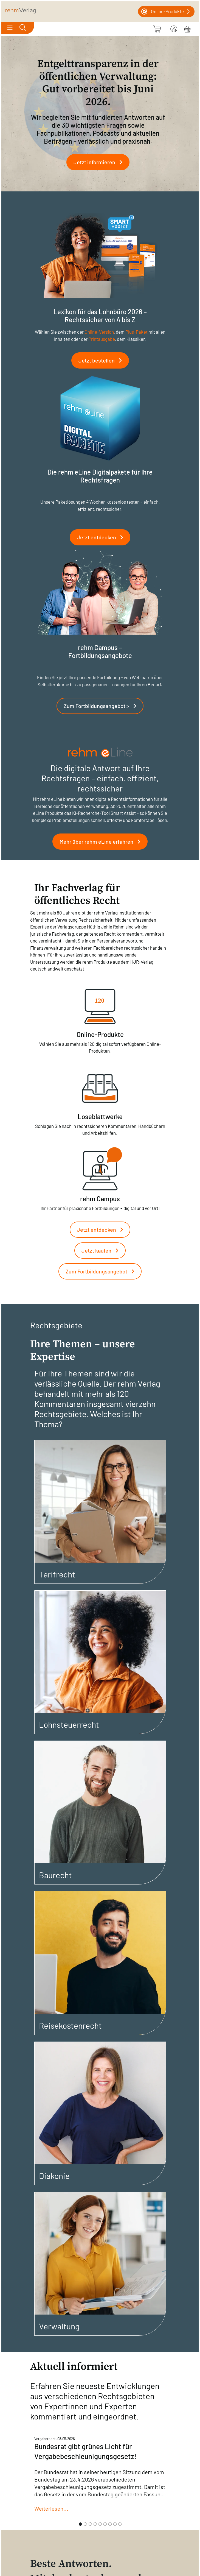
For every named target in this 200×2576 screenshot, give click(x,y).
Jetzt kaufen (102, 1250)
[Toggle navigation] (10, 28)
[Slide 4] (95, 2524)
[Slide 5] (100, 2524)
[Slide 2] (85, 2524)
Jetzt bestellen (102, 360)
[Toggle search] (23, 28)
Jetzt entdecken (102, 537)
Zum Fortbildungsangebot (102, 1271)
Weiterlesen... (51, 2508)
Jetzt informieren (100, 162)
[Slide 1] (80, 2524)
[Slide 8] (115, 2524)
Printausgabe (101, 339)
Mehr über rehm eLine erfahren (102, 841)
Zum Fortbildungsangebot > (102, 705)
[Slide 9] (120, 2524)
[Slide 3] (90, 2524)
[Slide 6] (105, 2524)
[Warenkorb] (187, 28)
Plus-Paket (136, 331)
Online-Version (99, 331)
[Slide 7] (110, 2524)
